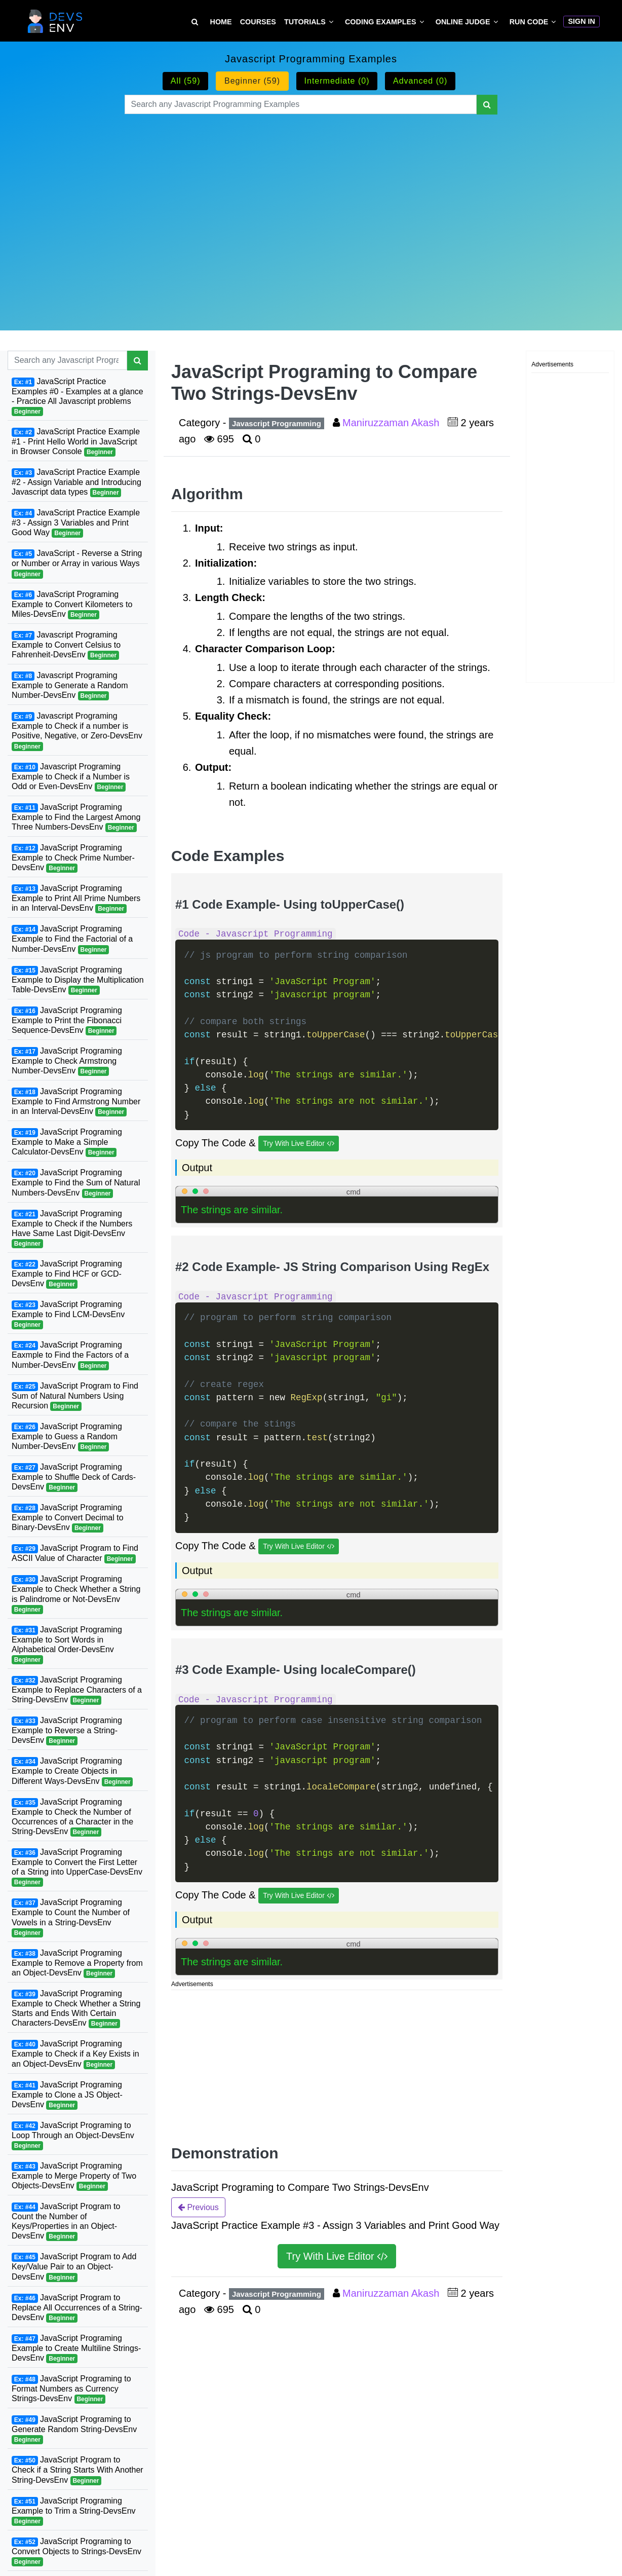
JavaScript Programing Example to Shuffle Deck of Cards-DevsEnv (74, 1477)
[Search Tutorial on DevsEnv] (194, 22)
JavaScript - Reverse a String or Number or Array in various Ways (77, 563)
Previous (198, 2207)
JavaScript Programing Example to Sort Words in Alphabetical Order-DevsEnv (67, 1644)
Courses (258, 22)
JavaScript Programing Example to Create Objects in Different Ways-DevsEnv (72, 1771)
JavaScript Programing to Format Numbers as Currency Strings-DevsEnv (71, 2389)
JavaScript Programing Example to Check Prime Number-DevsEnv (73, 858)
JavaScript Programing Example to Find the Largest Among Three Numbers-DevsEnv (76, 817)
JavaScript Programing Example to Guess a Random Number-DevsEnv (67, 1436)
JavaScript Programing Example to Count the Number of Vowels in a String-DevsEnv (71, 1917)
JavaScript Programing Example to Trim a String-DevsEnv (74, 2511)
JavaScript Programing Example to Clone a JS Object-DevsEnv (67, 2095)
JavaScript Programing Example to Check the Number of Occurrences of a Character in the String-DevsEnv (72, 1817)
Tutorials (305, 22)
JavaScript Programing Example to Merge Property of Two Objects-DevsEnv (74, 2176)
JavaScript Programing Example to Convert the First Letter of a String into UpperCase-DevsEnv (77, 1867)
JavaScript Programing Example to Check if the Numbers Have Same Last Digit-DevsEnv (72, 1228)
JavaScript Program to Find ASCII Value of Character (75, 1553)
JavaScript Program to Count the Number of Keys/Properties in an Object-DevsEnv (66, 2221)
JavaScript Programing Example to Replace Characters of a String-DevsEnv (77, 1690)
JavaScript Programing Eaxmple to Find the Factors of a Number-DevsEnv (70, 1355)
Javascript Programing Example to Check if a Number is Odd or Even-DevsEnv (71, 777)
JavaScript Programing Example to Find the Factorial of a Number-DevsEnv (72, 939)
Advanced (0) (420, 81)
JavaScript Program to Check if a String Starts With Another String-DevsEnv (77, 2470)
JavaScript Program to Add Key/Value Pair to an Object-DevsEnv (74, 2267)
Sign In (581, 21)
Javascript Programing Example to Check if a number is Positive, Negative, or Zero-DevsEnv (77, 731)
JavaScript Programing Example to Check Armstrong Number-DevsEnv (67, 1061)
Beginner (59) (252, 81)
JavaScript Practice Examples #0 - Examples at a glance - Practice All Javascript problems (77, 396)
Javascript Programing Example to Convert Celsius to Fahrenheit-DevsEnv (66, 645)
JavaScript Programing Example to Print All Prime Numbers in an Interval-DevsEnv (76, 898)
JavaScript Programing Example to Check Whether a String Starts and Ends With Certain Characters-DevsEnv (76, 2008)
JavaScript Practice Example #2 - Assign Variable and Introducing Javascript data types (76, 482)
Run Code (529, 22)
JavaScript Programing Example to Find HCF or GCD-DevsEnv (67, 1274)
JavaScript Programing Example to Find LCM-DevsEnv (68, 1314)
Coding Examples (380, 22)
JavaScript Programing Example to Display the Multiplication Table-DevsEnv (78, 980)
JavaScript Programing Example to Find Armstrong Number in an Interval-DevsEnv (76, 1101)
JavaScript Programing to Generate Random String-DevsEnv (74, 2429)
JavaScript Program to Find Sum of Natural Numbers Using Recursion (75, 1396)
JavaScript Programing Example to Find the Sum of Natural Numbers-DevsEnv (76, 1183)
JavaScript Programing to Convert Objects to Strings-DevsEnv (76, 2551)
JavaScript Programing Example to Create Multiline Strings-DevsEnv (76, 2348)
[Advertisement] (311, 210)
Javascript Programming (276, 423)
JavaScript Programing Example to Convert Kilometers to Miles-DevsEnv (72, 604)
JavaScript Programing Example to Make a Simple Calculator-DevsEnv (67, 1142)
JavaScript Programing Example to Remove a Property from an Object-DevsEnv (77, 1963)
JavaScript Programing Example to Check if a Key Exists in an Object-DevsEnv (75, 2054)
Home (221, 22)
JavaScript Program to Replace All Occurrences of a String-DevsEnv (77, 2308)
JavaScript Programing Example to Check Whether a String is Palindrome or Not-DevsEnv (76, 1594)
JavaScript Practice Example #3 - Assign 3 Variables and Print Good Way (76, 523)
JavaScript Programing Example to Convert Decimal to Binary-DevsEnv (68, 1518)
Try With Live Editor (298, 1143)
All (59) (186, 81)
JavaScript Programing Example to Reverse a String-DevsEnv (67, 1730)
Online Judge (463, 22)
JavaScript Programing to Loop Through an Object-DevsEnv (73, 2135)
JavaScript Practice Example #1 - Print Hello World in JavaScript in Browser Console (76, 442)
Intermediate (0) (337, 81)
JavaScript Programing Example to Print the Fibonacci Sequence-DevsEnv (67, 1020)
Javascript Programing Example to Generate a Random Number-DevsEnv (70, 685)
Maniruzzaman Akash (392, 422)
